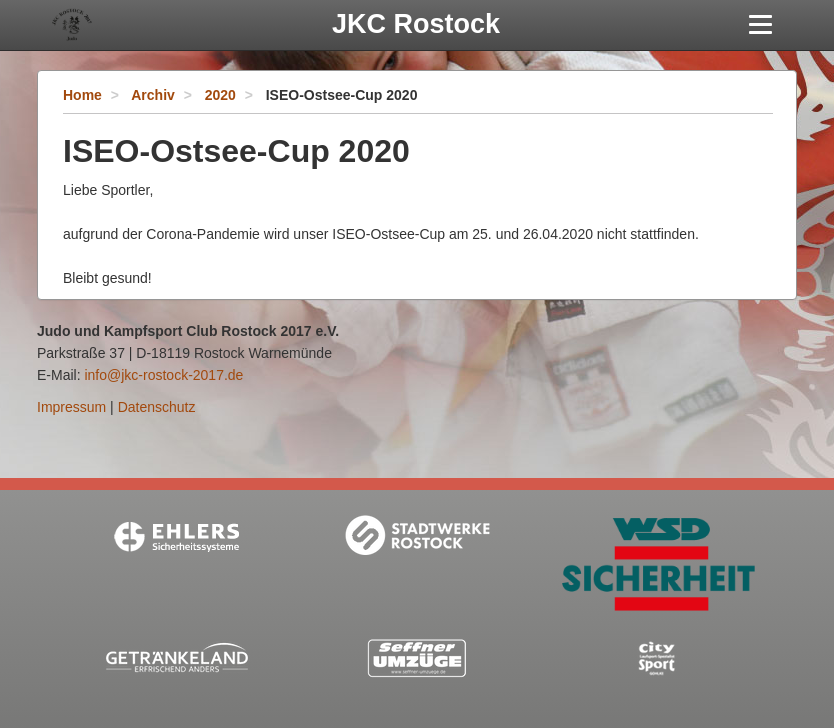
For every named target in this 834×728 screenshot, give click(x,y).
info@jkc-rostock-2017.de (163, 375)
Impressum (71, 407)
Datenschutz (157, 407)
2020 (220, 95)
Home (82, 95)
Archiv (153, 95)
